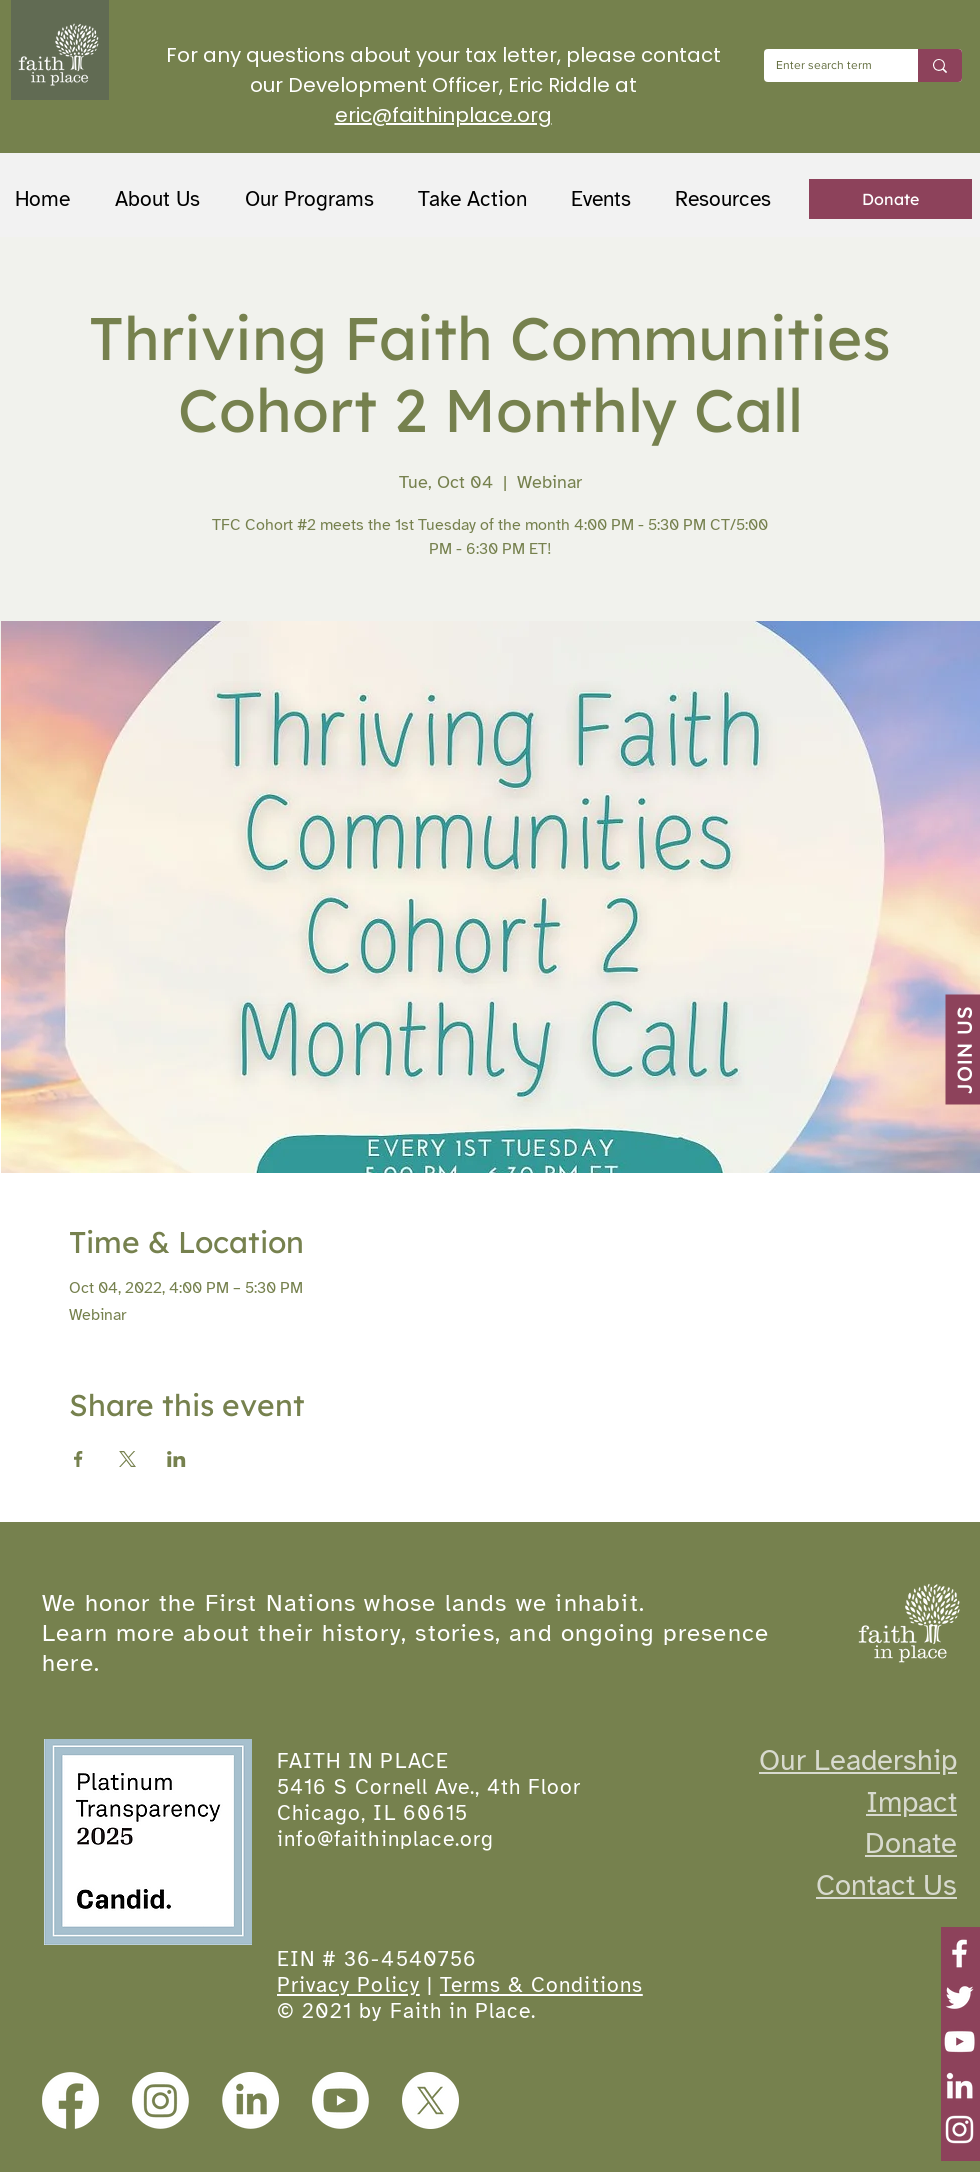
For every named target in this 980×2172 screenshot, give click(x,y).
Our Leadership (858, 1760)
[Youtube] (340, 2100)
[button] (316, 199)
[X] (430, 2100)
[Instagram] (959, 2129)
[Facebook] (959, 1953)
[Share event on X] (127, 1459)
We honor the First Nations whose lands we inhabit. (343, 1603)
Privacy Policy (348, 1985)
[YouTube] (959, 2041)
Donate (911, 1843)
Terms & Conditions (541, 1985)
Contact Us (886, 1885)
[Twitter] (959, 1997)
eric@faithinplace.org (443, 115)
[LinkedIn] (959, 2085)
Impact (911, 1802)
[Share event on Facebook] (78, 1459)
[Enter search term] (826, 65)
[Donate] (890, 199)
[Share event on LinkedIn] (176, 1459)
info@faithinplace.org (385, 1839)
